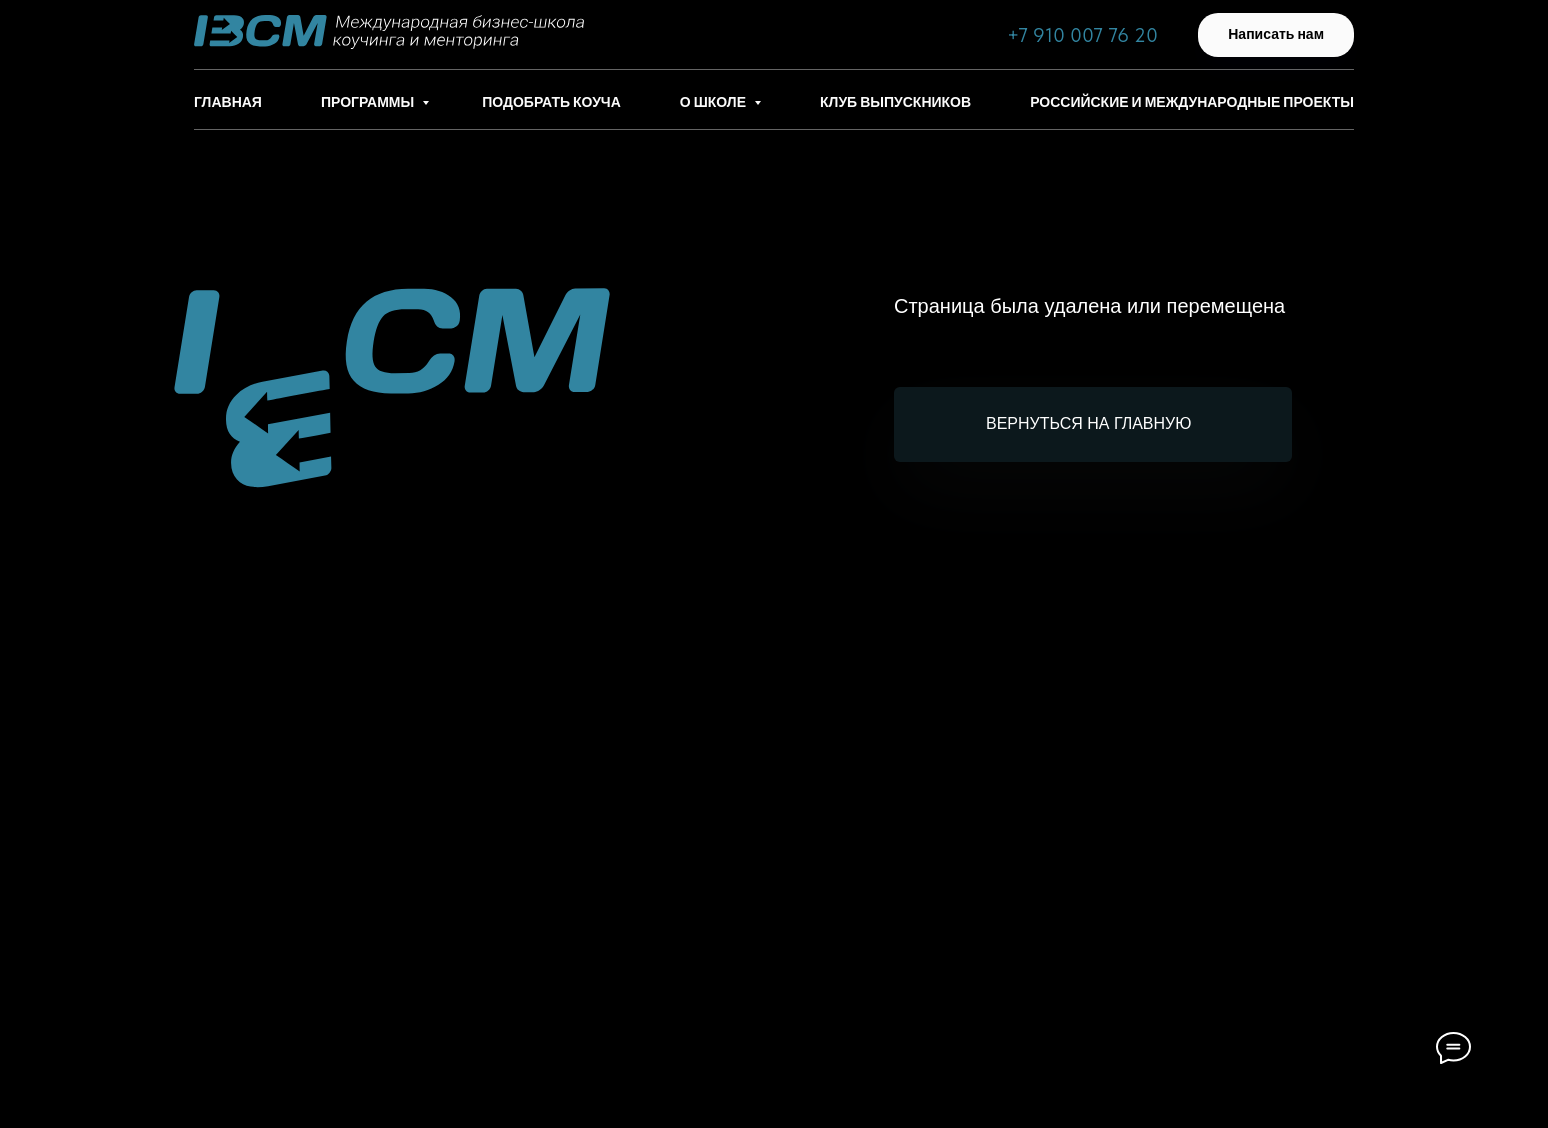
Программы (369, 102)
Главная (228, 102)
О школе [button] (714, 102)
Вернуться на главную (1088, 423)
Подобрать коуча (551, 102)
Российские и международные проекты (1192, 102)
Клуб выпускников (895, 102)
